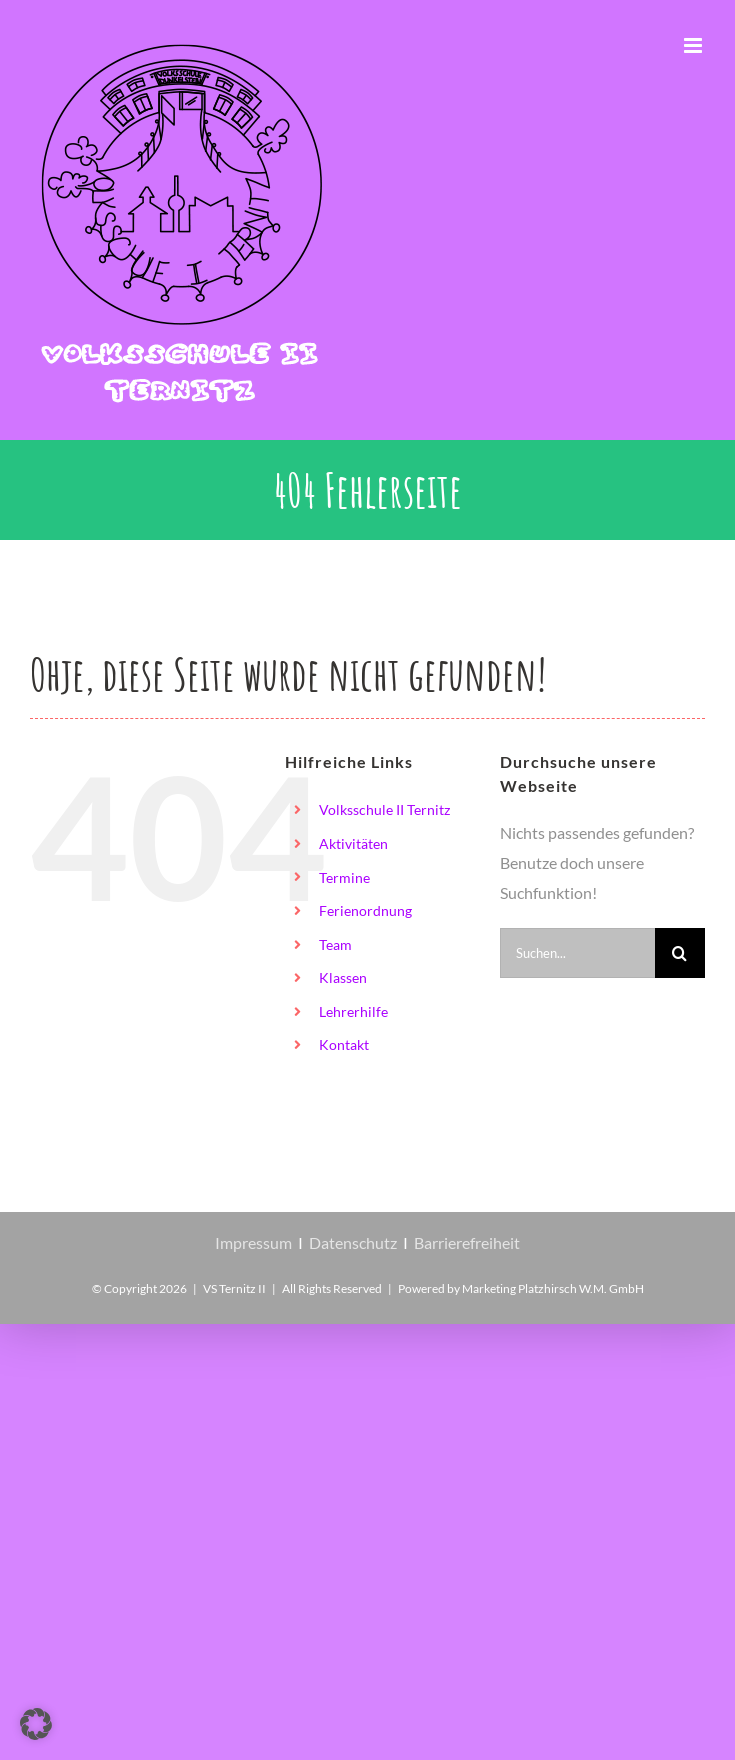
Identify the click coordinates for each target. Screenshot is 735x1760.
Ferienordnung (365, 910)
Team (335, 944)
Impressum (253, 1242)
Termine (344, 877)
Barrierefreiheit (467, 1242)
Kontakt (344, 1044)
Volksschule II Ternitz (384, 809)
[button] (36, 1724)
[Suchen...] (577, 953)
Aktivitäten (353, 843)
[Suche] (680, 953)
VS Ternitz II (234, 1288)
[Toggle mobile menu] (694, 45)
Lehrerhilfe (353, 1011)
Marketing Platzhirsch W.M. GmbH (553, 1288)
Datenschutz (353, 1242)
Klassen (343, 977)
